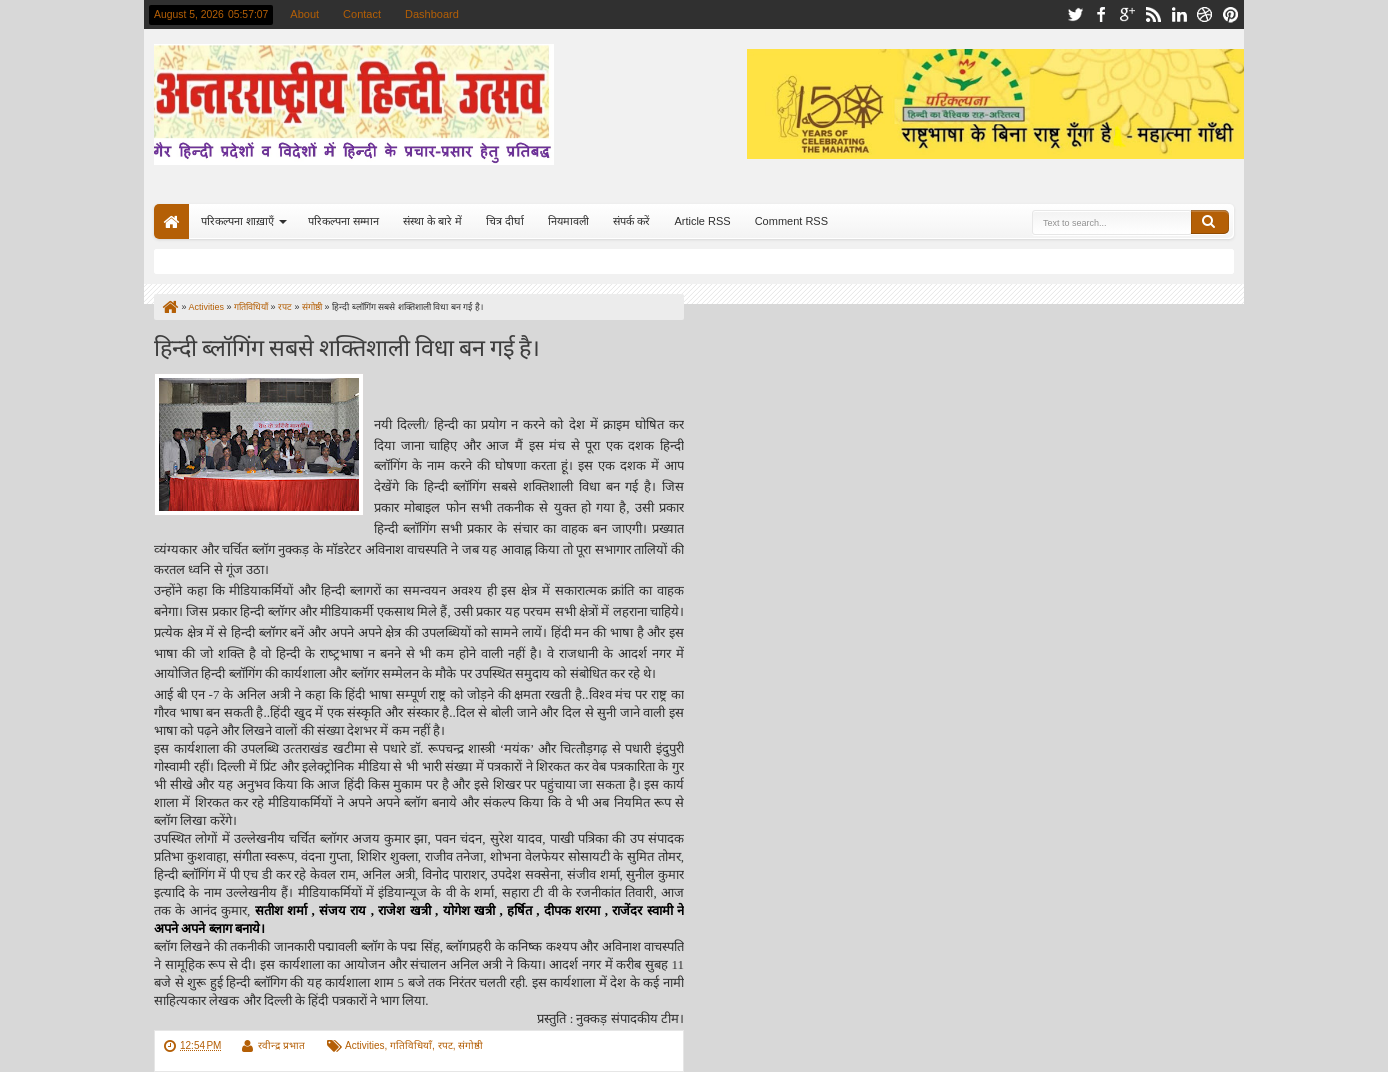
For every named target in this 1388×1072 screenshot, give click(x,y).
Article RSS (702, 221)
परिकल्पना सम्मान (343, 221)
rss (1153, 14)
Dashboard (432, 14)
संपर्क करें (631, 221)
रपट (445, 1045)
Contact (362, 14)
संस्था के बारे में (432, 221)
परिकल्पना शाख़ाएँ (237, 221)
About (304, 14)
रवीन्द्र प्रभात (281, 1045)
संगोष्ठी (470, 1045)
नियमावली (568, 221)
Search (1210, 222)
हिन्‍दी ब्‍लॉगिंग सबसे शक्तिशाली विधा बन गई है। (347, 345)
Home (171, 221)
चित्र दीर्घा (505, 221)
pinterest (1231, 14)
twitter (1075, 14)
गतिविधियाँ (411, 1045)
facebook (1101, 14)
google (1127, 14)
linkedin (1179, 14)
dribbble (1205, 14)
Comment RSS (791, 221)
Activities (364, 1045)
